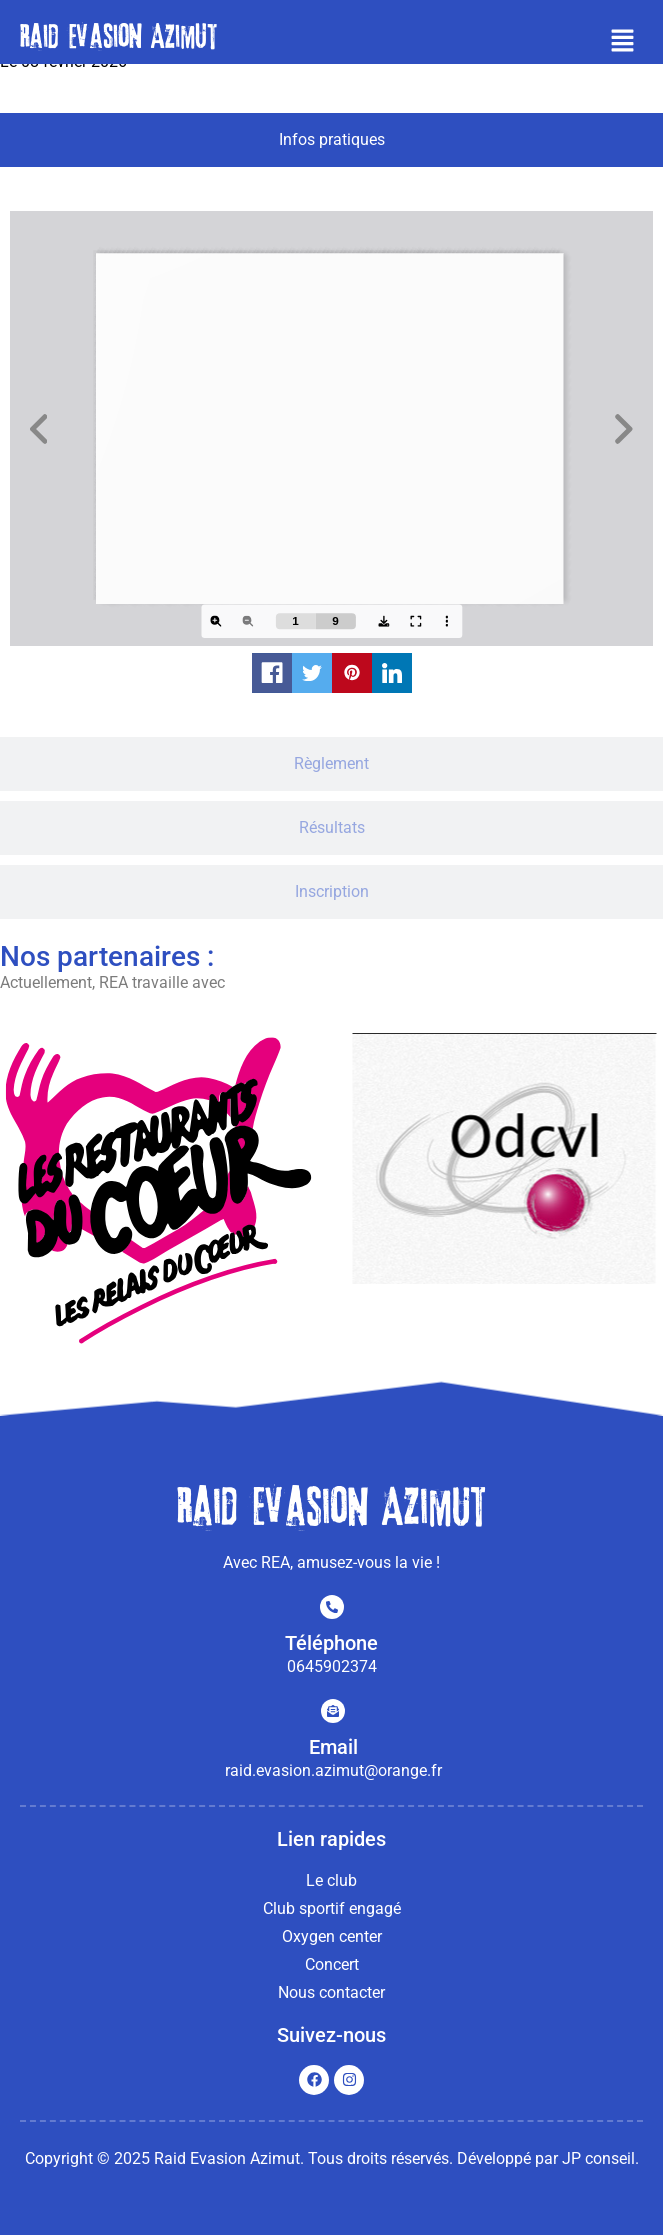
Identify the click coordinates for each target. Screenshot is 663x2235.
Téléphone (331, 1643)
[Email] (333, 1711)
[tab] (331, 140)
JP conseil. (600, 2158)
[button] (623, 42)
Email (333, 1747)
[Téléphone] (332, 1607)
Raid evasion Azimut (118, 36)
